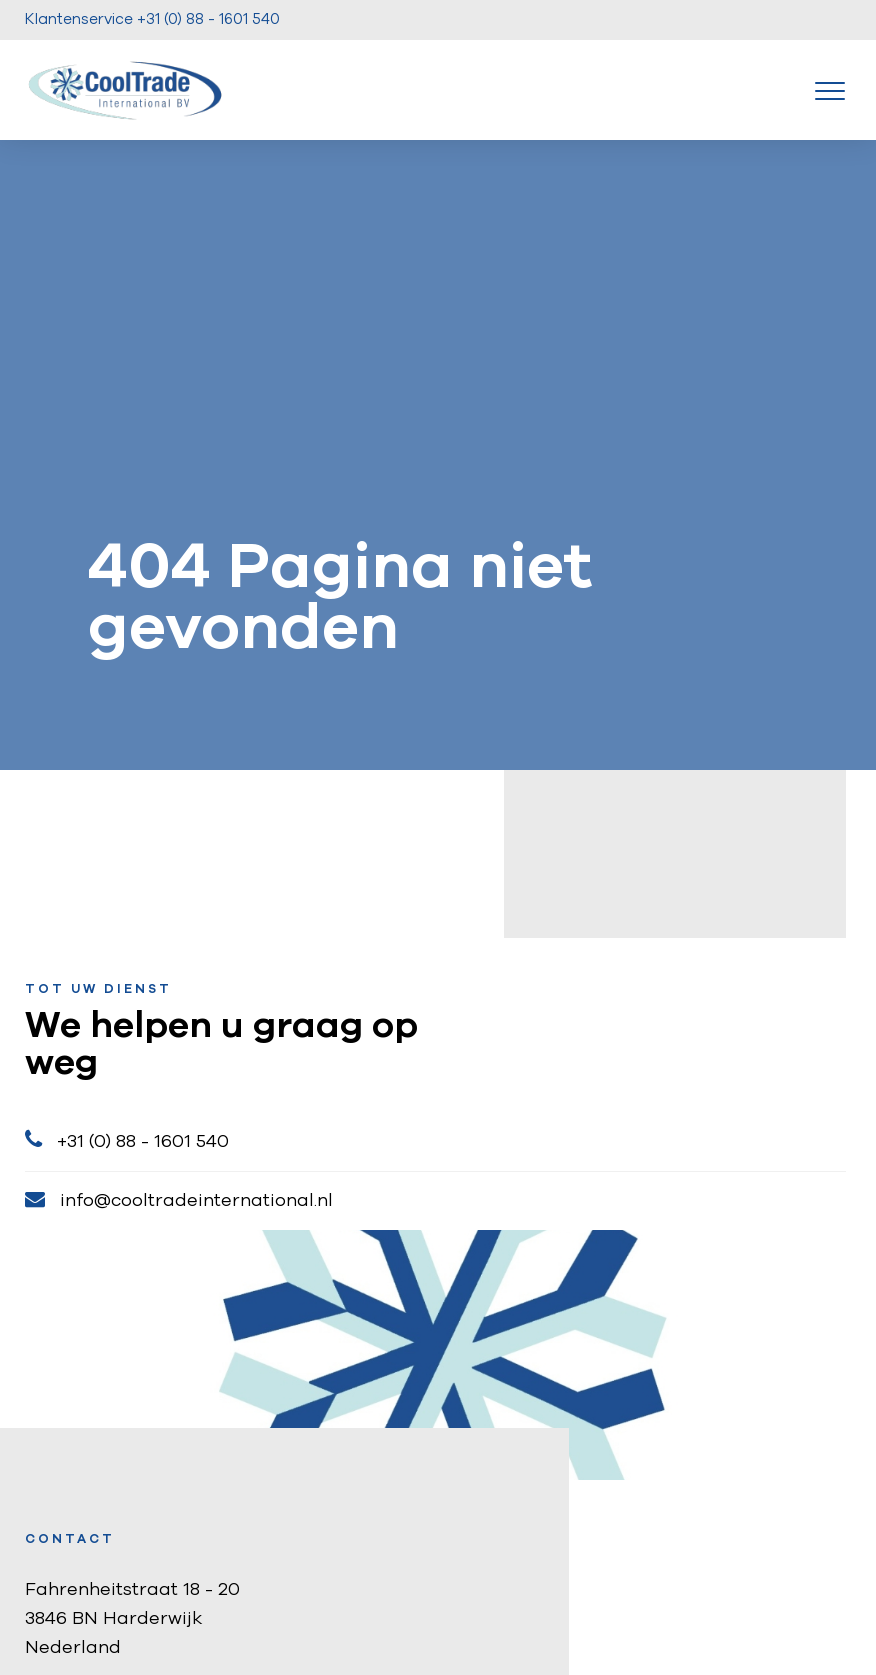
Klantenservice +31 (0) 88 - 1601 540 (152, 19)
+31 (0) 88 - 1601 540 (127, 1139)
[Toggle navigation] (830, 90)
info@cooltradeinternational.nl (179, 1199)
